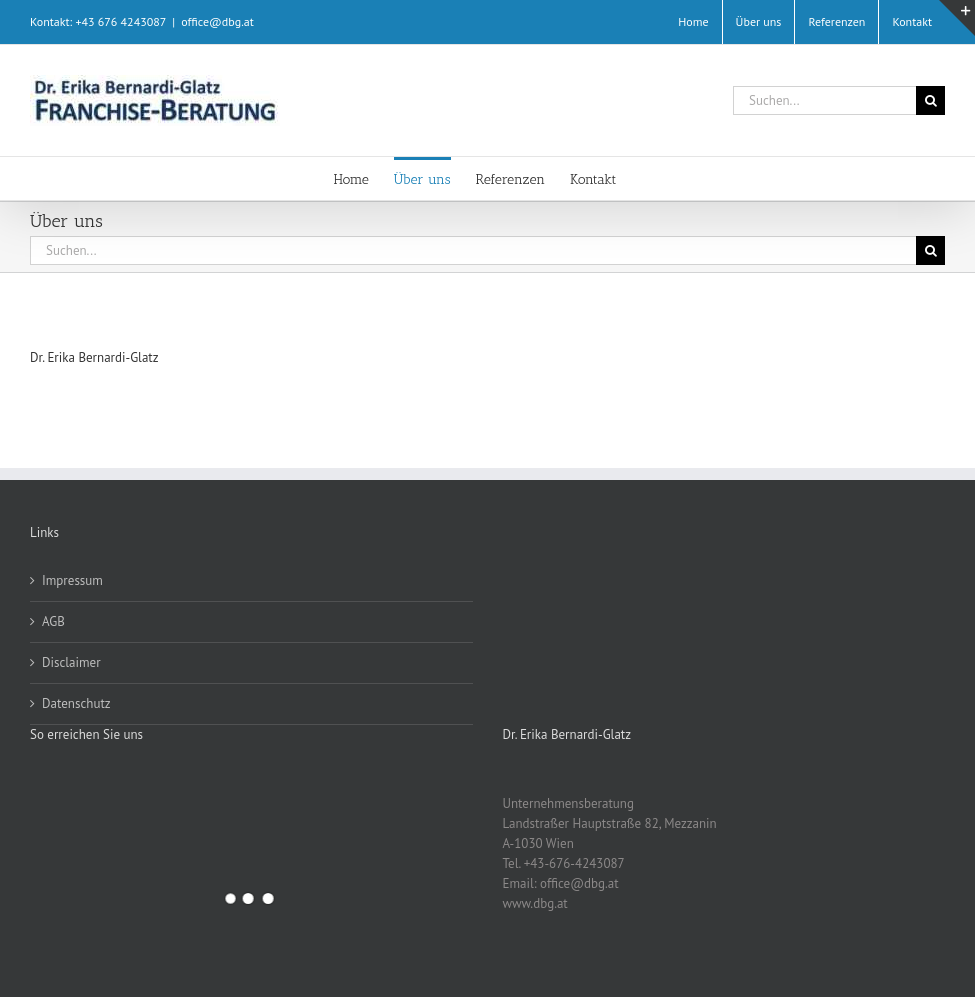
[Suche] (930, 100)
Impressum (72, 580)
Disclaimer (71, 662)
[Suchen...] (824, 100)
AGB (53, 621)
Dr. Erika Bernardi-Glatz (94, 357)
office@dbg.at (217, 21)
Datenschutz (76, 703)
